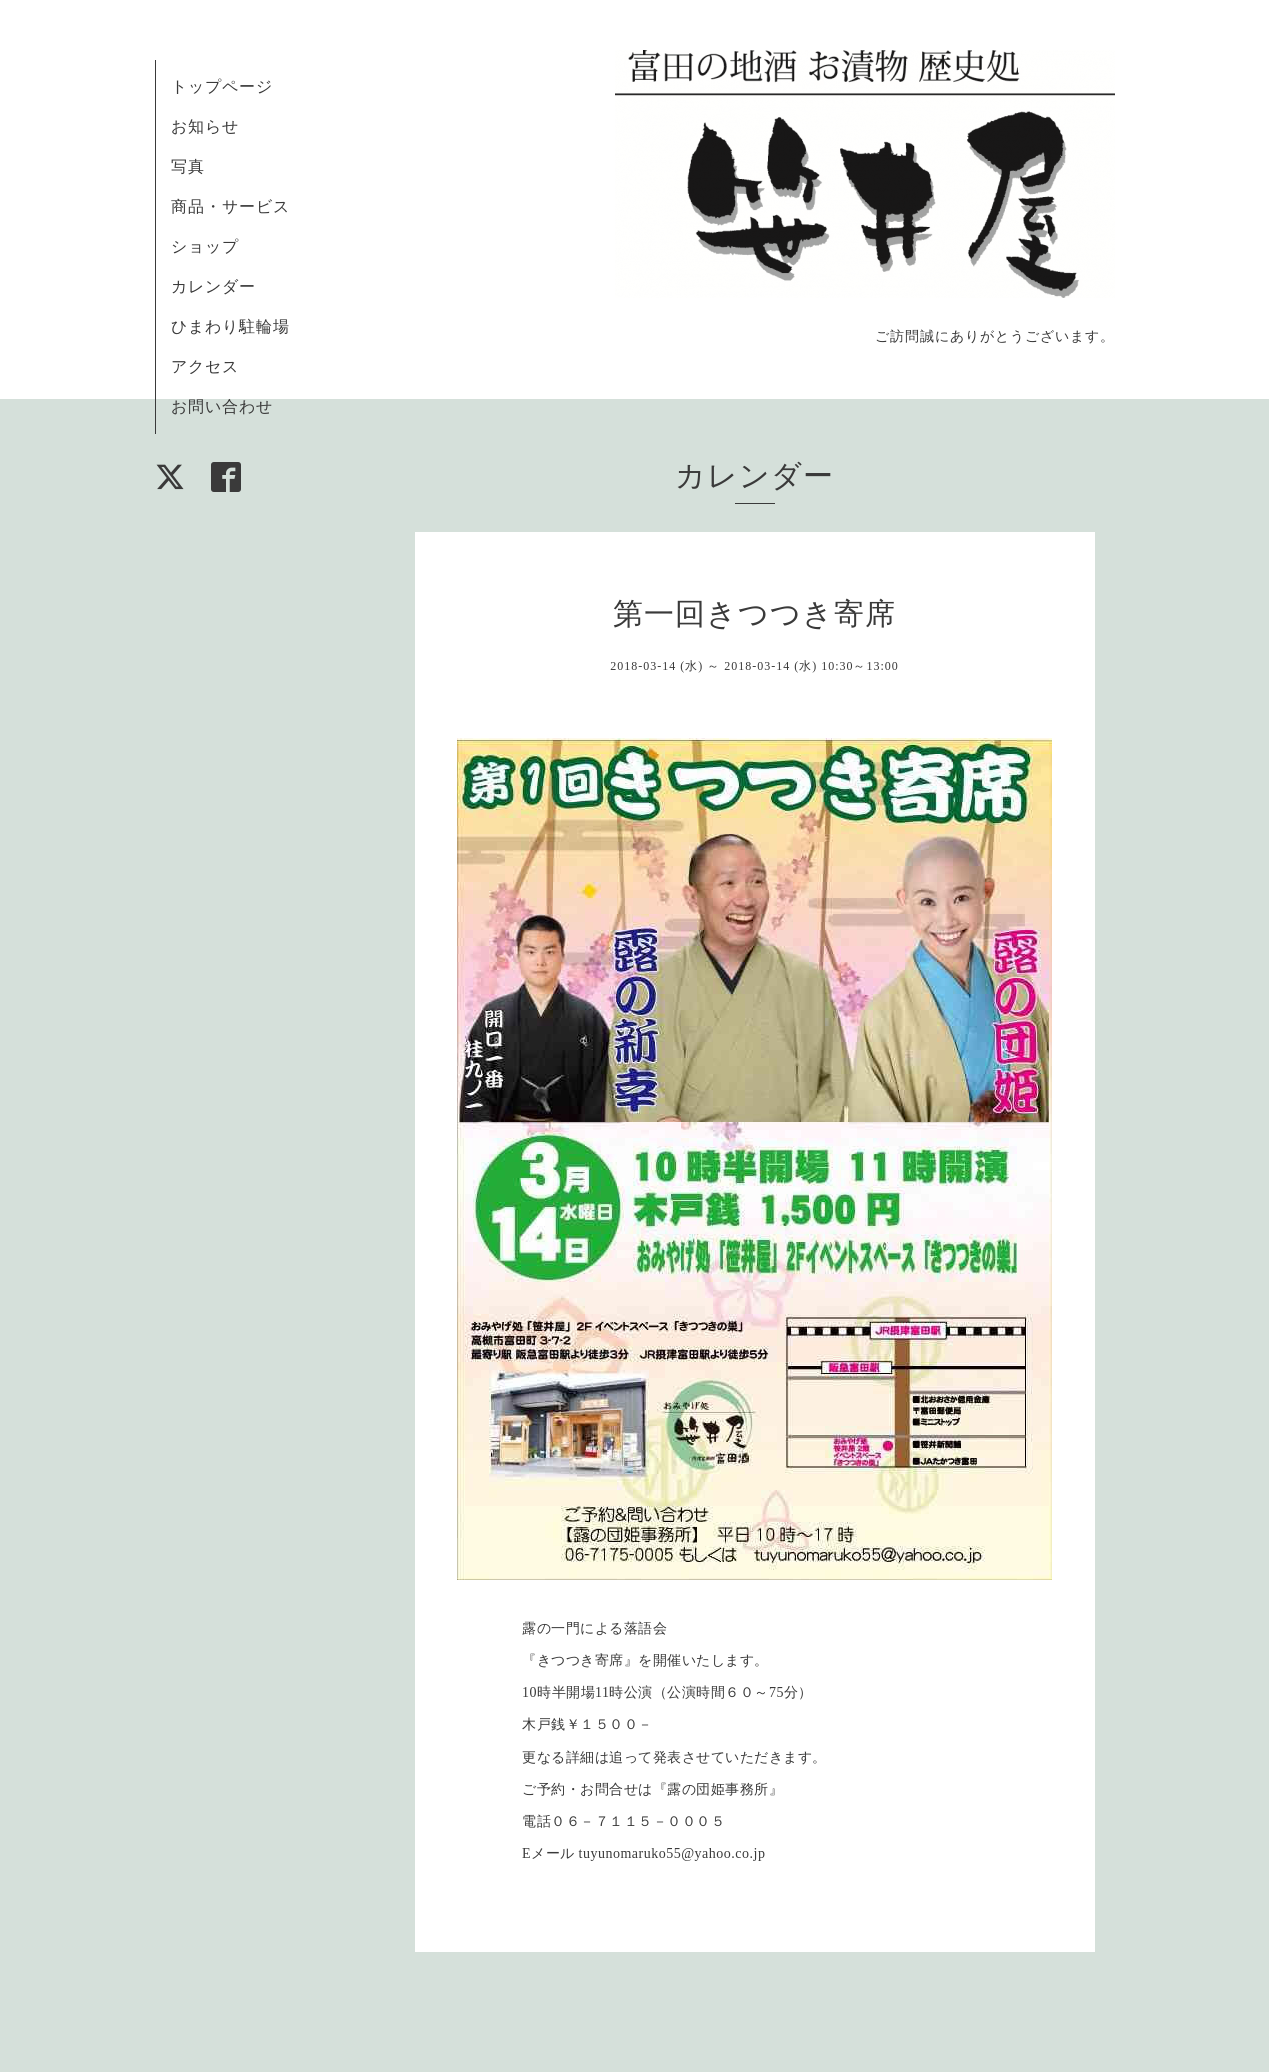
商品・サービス (230, 206)
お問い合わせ (222, 406)
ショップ (205, 246)
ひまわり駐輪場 (230, 326)
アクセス (205, 366)
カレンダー (213, 286)
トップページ (222, 86)
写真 (188, 166)
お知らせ (205, 126)
